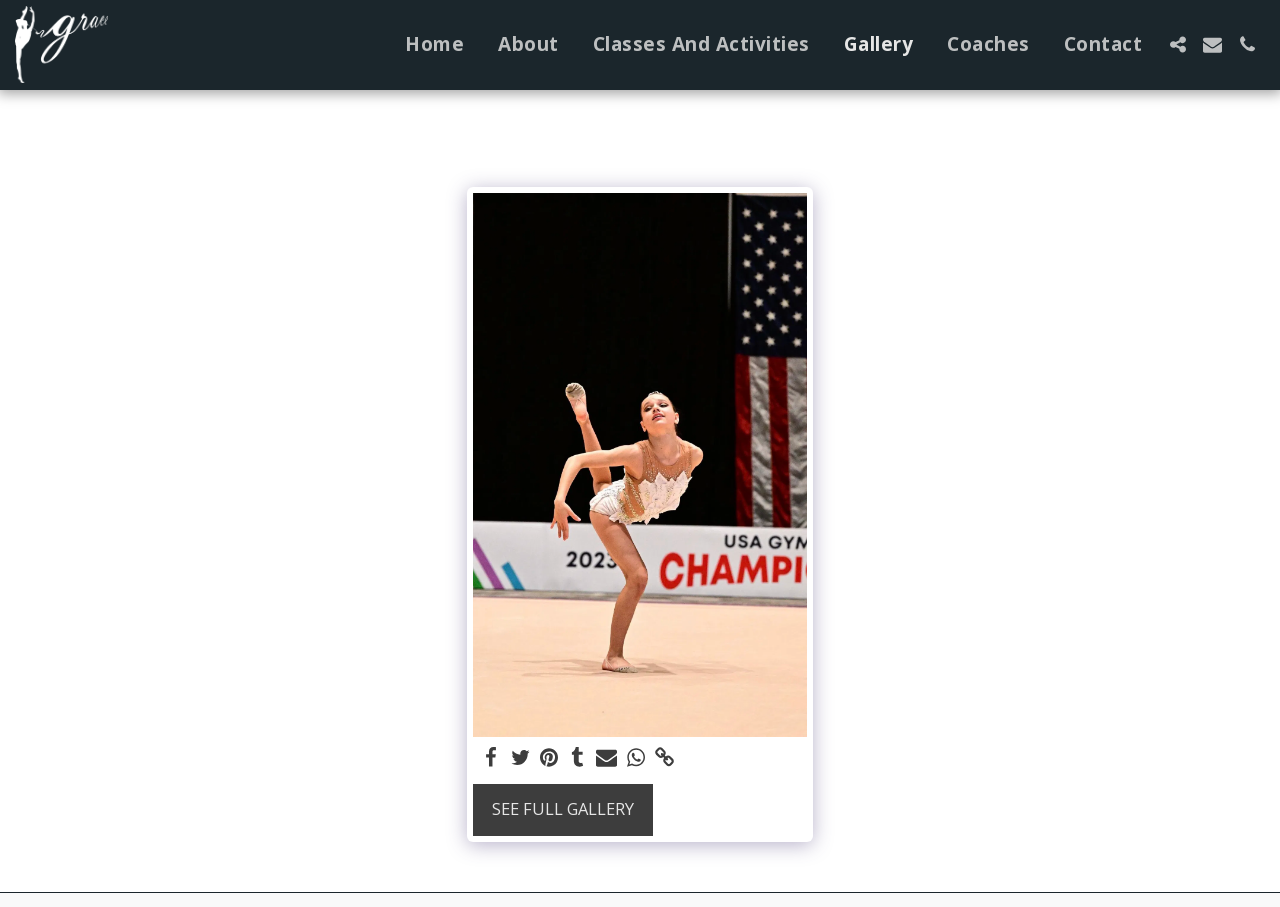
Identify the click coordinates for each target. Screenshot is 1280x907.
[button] (1177, 44)
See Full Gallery (563, 808)
